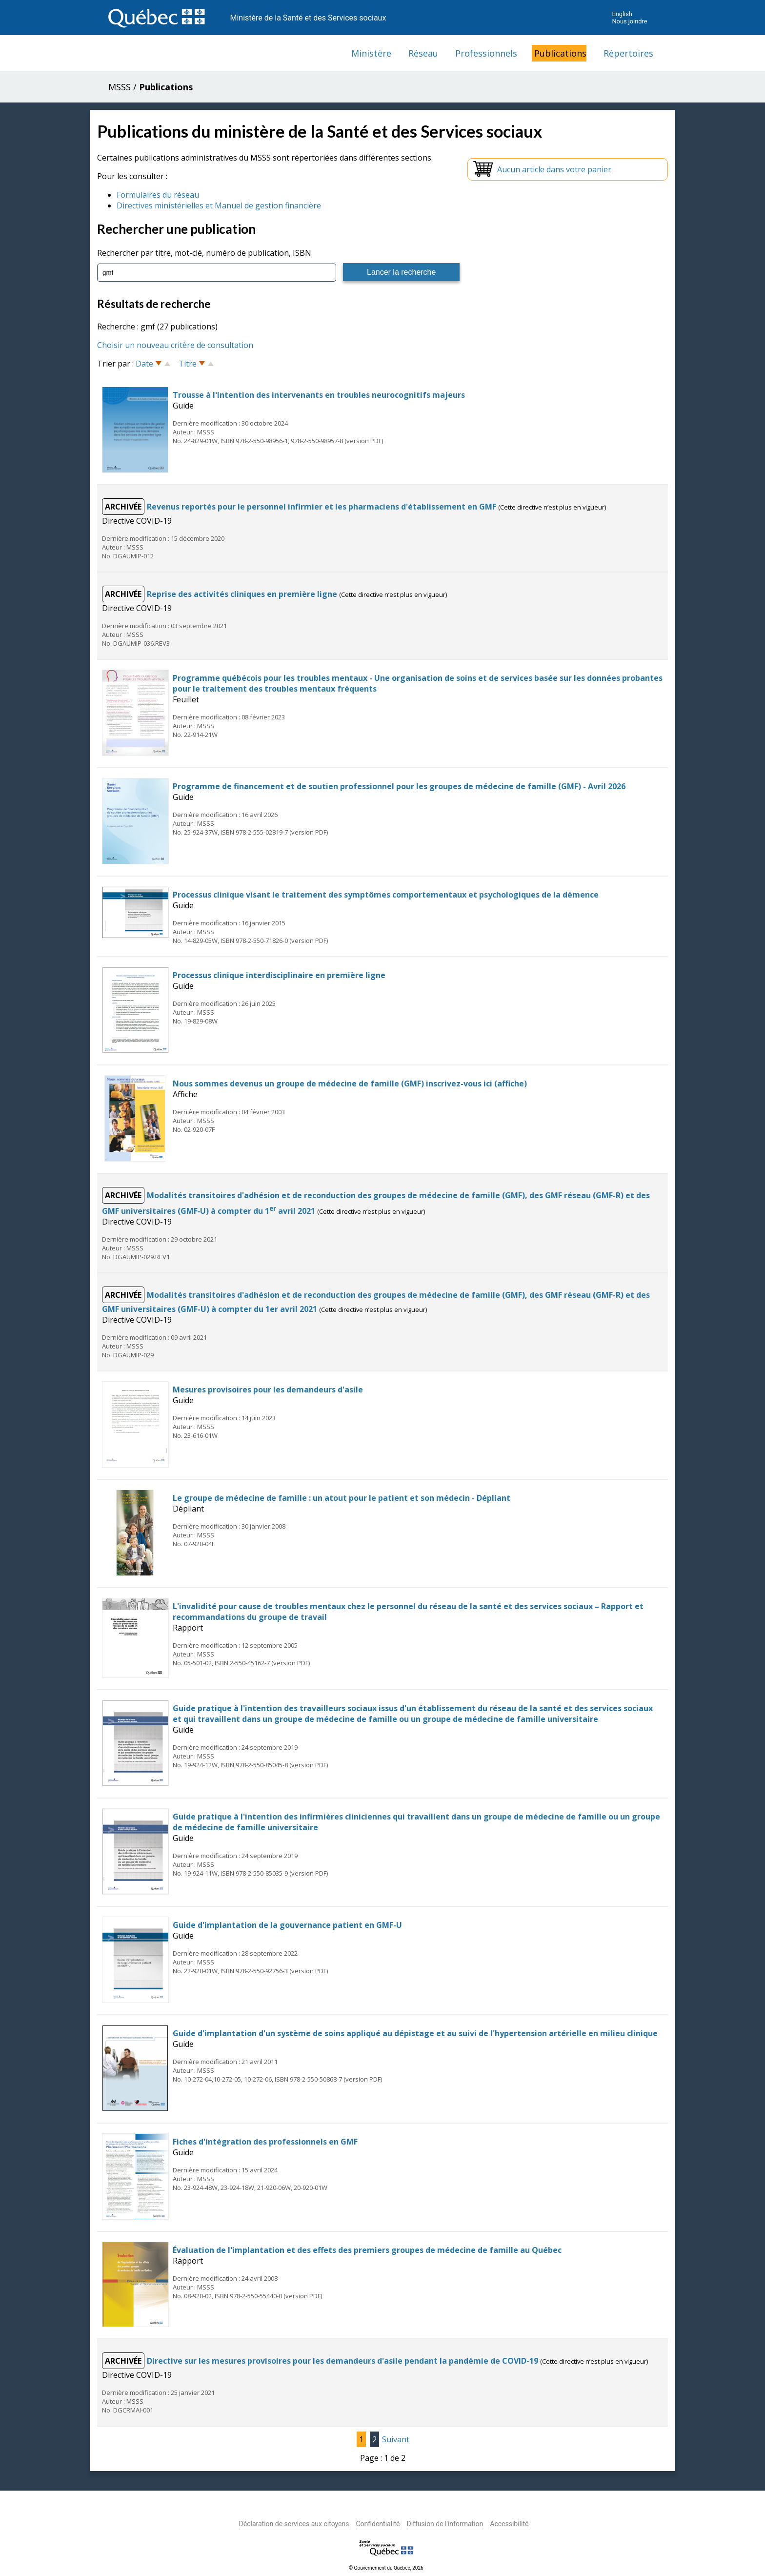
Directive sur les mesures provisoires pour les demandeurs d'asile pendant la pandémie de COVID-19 (343, 2360)
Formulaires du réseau (158, 194)
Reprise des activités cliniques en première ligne (243, 593)
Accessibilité (509, 2523)
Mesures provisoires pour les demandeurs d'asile (268, 1389)
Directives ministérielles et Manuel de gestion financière (219, 205)
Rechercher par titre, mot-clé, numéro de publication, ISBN (204, 252)
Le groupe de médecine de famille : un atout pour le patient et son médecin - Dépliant (341, 1497)
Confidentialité (378, 2523)
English (622, 14)
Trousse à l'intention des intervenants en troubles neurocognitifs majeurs (319, 394)
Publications (560, 53)
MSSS (119, 87)
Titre (188, 363)
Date (144, 363)
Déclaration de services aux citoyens (294, 2523)
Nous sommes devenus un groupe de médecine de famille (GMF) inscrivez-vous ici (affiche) (350, 1083)
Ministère (371, 53)
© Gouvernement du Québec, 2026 (386, 2567)
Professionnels (486, 53)
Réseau (423, 53)
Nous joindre (629, 21)
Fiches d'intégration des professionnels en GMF (265, 2141)
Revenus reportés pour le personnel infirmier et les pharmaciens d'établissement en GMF (322, 506)
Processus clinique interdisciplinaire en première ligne (279, 974)
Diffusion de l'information (444, 2523)
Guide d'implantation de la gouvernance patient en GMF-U (287, 1924)
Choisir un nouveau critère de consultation (175, 344)
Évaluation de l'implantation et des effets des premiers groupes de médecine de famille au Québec (367, 2249)
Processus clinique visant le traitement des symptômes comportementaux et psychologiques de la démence (386, 894)
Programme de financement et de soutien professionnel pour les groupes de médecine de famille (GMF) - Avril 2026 (399, 785)
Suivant (395, 2438)
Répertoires (628, 53)
